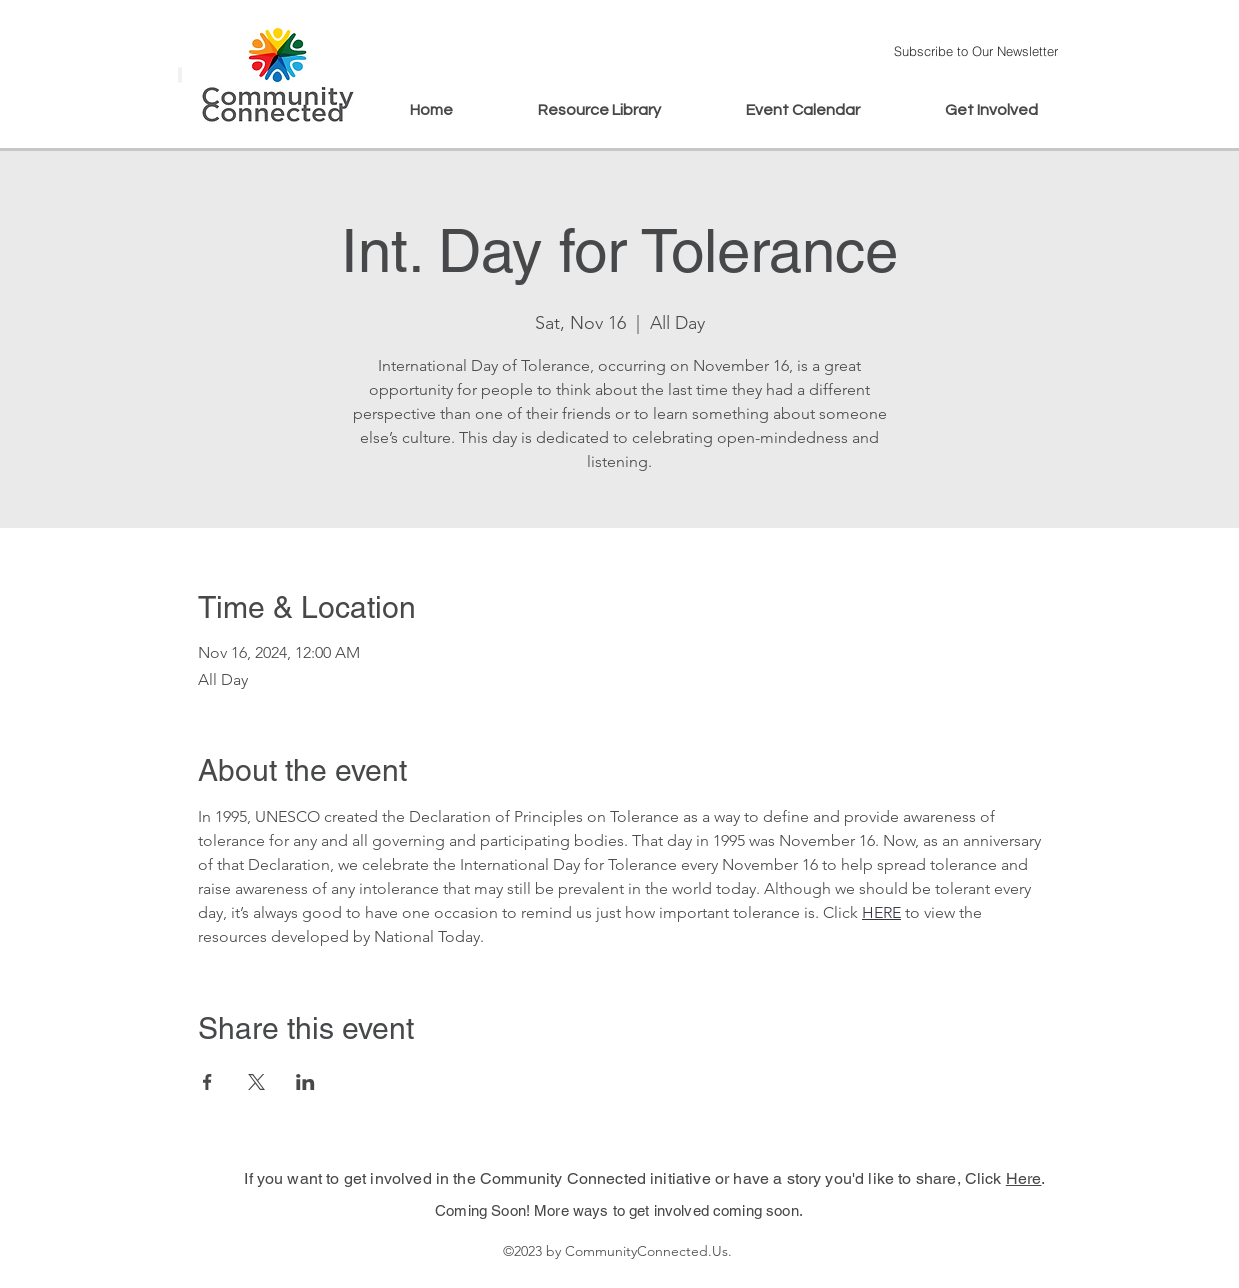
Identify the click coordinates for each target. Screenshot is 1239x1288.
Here (1024, 1178)
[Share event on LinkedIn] (305, 1082)
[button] (976, 50)
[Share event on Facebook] (207, 1082)
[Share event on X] (256, 1082)
